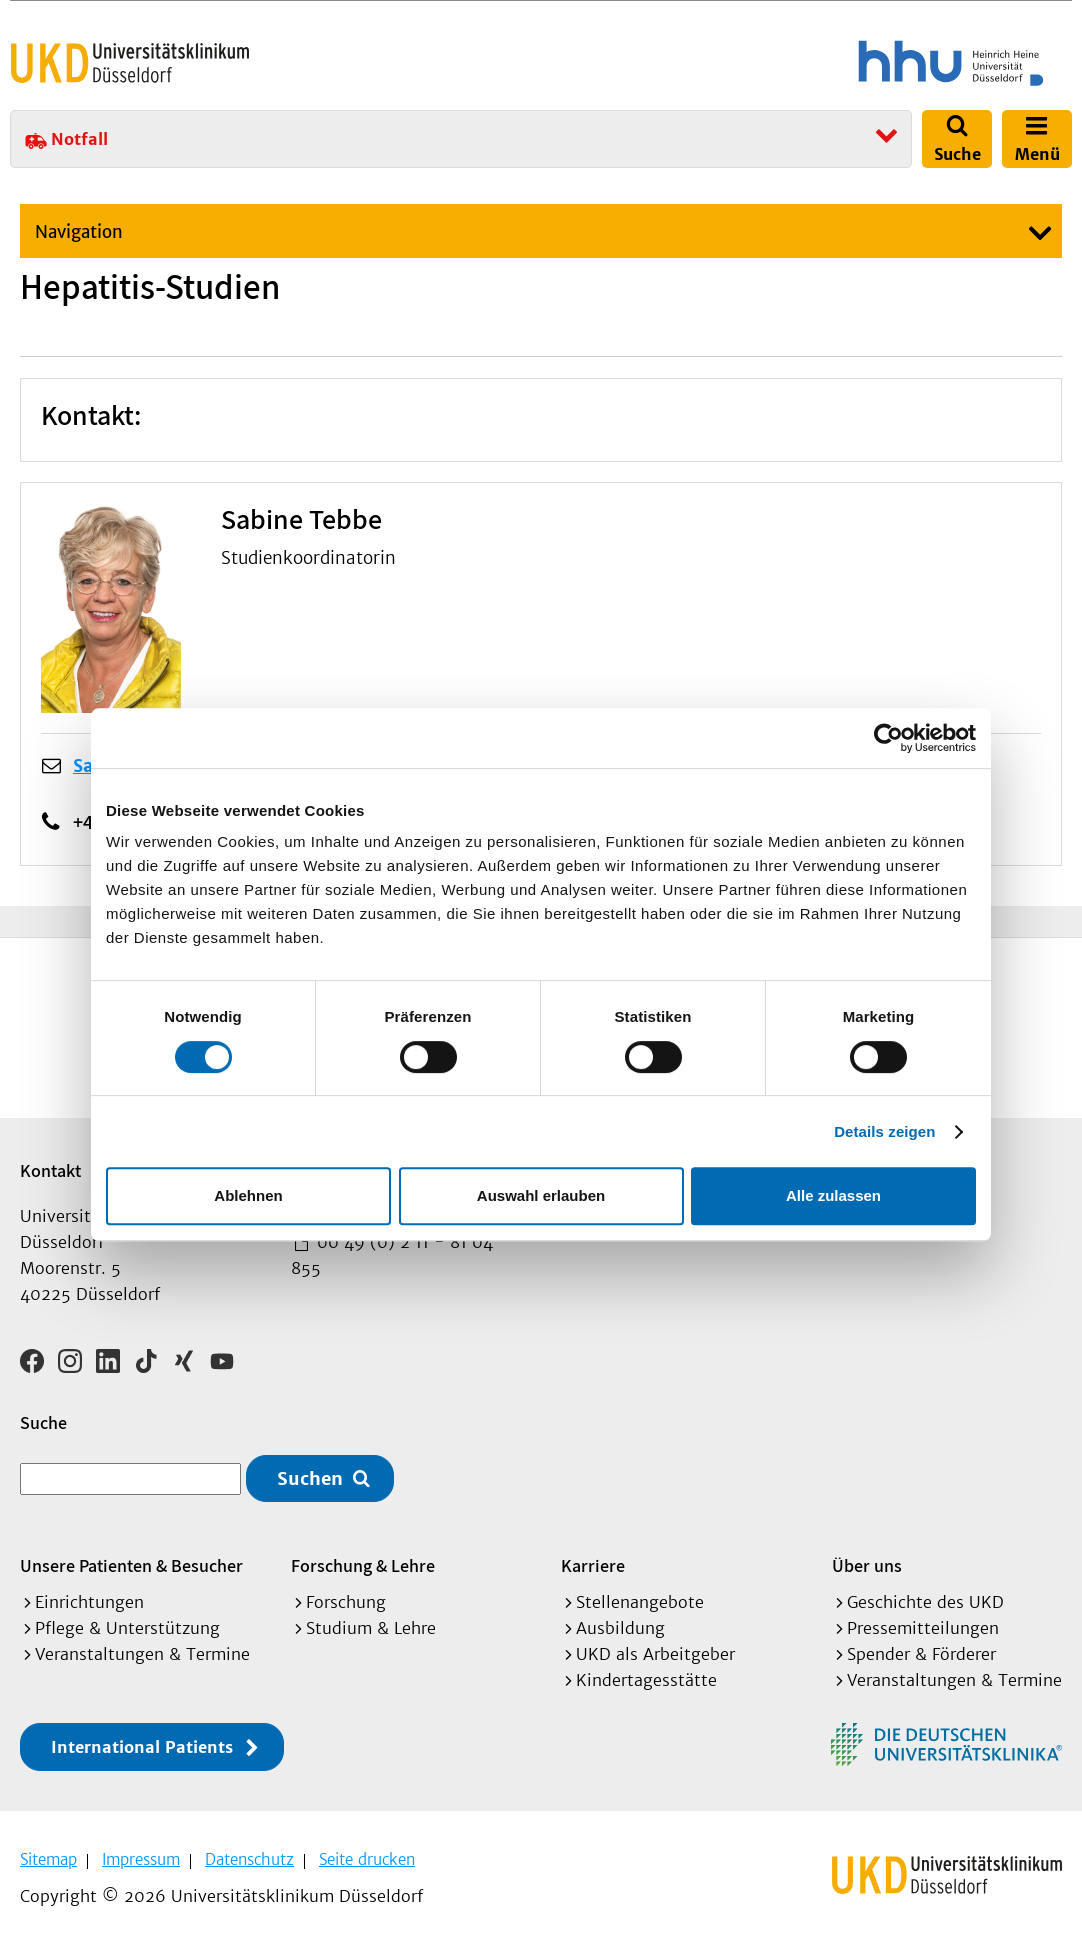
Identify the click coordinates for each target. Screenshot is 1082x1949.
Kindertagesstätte (646, 1680)
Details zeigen (884, 1131)
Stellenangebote (640, 1602)
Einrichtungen (89, 1602)
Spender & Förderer (921, 1654)
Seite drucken (367, 1859)
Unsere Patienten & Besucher (131, 1565)
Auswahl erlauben (541, 1195)
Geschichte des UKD (925, 1602)
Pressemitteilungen (923, 1628)
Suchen (310, 1478)
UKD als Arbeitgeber (655, 1654)
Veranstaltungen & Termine (142, 1654)
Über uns (867, 1565)
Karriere (593, 1565)
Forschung (346, 1602)
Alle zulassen (833, 1195)
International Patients (142, 1747)
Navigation (79, 232)
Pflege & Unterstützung (127, 1628)
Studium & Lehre (371, 1628)
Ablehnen (248, 1195)
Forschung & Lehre (363, 1565)
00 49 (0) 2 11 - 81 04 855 (392, 1255)
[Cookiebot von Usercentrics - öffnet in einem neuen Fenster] (888, 738)
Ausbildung (620, 1628)
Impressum (141, 1859)
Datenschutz (249, 1859)
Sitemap (48, 1859)
